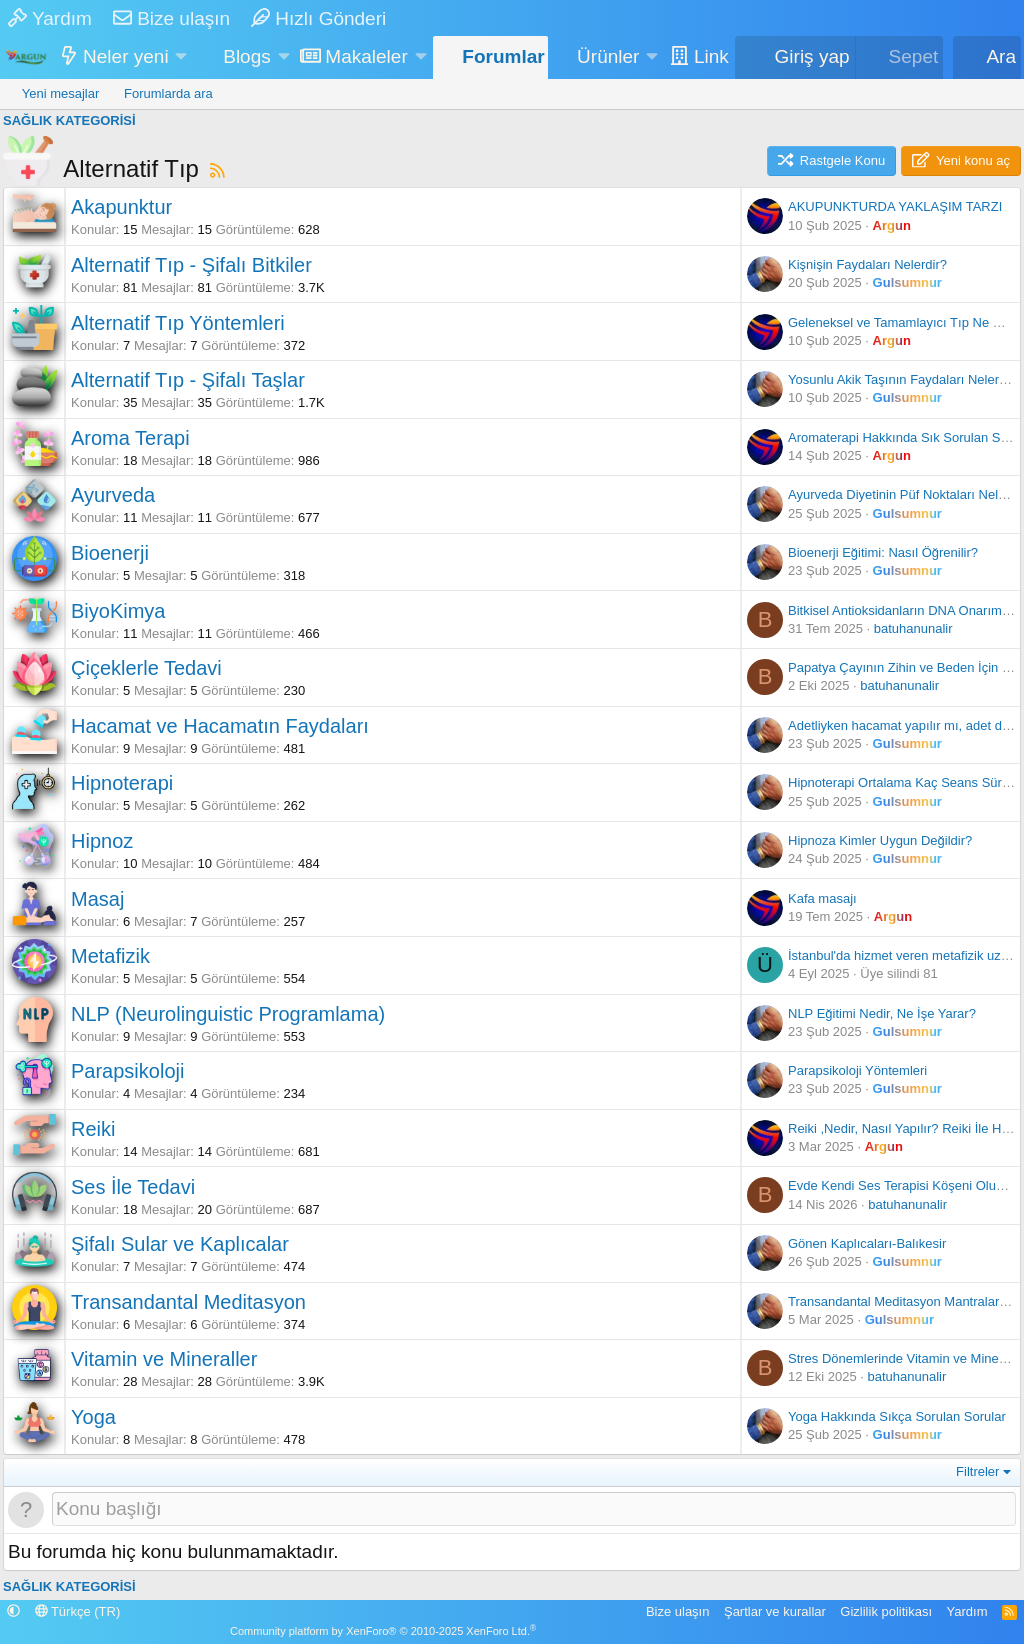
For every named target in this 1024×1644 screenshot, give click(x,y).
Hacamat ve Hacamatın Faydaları (220, 726)
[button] (181, 57)
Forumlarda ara (168, 93)
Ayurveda (113, 495)
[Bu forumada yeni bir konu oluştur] (534, 1509)
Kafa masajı (822, 898)
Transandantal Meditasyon (188, 1302)
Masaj (97, 899)
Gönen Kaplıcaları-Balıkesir (867, 1243)
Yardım (50, 18)
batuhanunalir (913, 628)
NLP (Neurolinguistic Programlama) (228, 1014)
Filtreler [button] (977, 1471)
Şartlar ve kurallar (775, 1611)
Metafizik (110, 956)
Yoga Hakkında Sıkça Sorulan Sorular (897, 1416)
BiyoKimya (118, 611)
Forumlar (503, 56)
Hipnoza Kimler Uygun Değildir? (880, 840)
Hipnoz (102, 841)
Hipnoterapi (122, 783)
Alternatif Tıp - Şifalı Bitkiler (191, 265)
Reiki (93, 1129)
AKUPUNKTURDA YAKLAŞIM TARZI (895, 206)
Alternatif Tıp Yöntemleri (178, 323)
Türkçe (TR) (78, 1611)
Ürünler (608, 56)
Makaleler (366, 56)
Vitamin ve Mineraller (164, 1359)
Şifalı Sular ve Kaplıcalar (180, 1244)
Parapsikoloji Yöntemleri (857, 1070)
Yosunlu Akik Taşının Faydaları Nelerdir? (904, 379)
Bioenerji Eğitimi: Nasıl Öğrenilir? (883, 552)
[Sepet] (899, 57)
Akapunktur (121, 207)
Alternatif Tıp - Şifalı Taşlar (188, 380)
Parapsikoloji (127, 1071)
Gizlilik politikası (886, 1611)
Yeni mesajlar (61, 93)
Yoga (93, 1417)
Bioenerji (110, 553)
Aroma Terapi (130, 438)
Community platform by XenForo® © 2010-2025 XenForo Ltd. (383, 1631)
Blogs (247, 56)
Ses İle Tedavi (133, 1187)
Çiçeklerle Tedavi (146, 668)
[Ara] (987, 57)
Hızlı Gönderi (318, 18)
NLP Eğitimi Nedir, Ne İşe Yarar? (882, 1013)
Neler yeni (126, 56)
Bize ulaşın (171, 18)
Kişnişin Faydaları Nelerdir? (867, 264)
